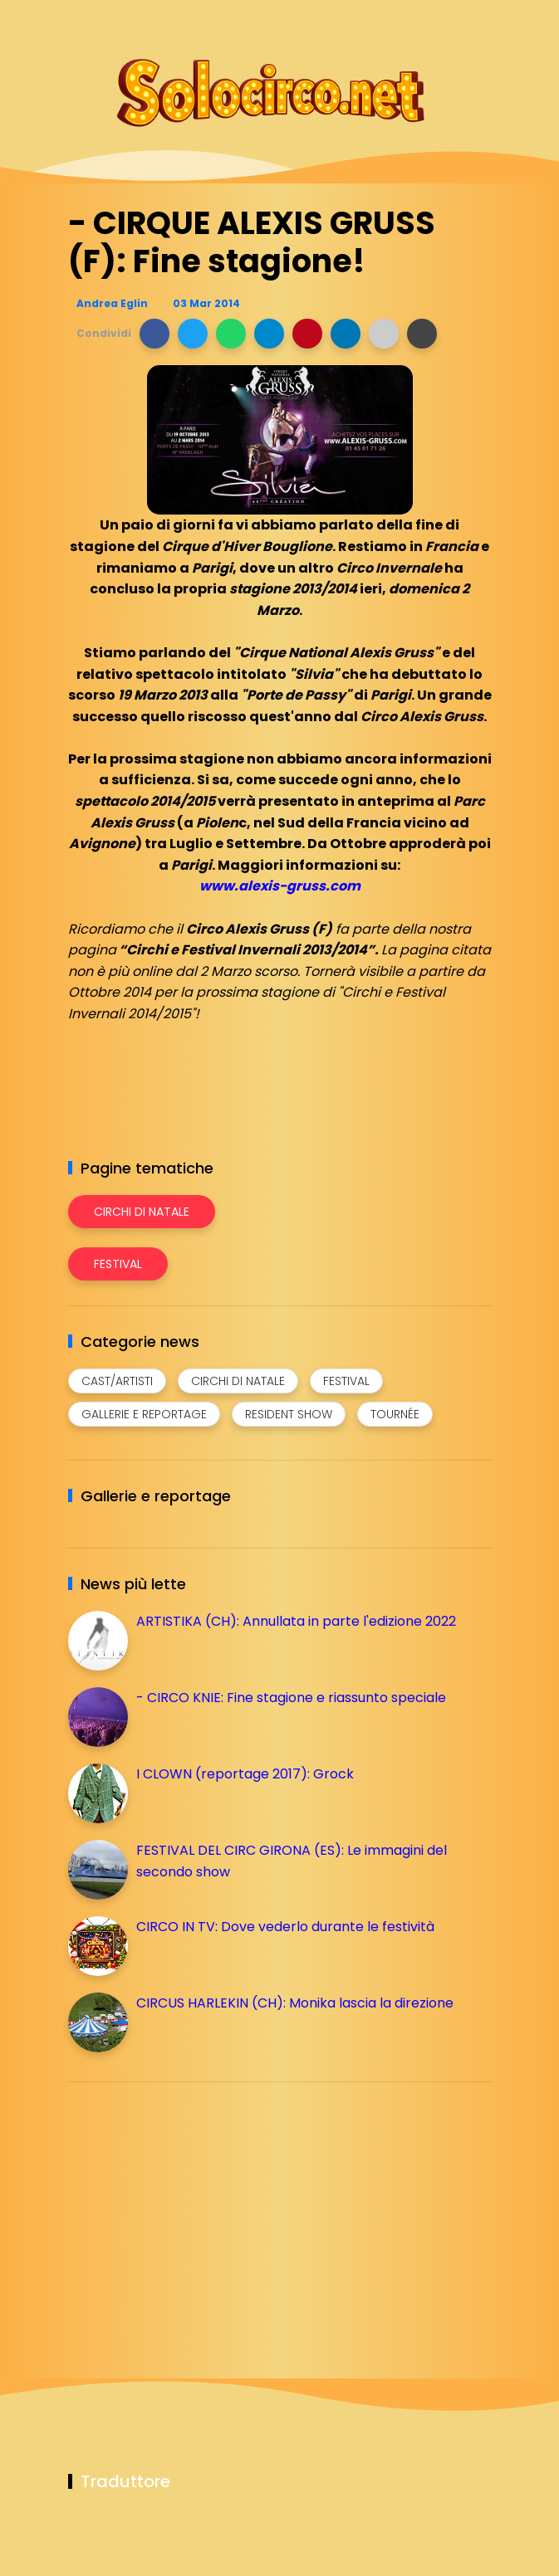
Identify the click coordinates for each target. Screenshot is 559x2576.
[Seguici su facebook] (365, 22)
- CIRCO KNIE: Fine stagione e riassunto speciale (291, 1697)
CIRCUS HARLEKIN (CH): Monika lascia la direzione (295, 2003)
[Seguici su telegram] (423, 22)
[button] (154, 334)
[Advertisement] (192, 2211)
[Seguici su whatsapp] (452, 22)
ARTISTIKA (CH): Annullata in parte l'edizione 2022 (296, 1621)
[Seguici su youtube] (481, 22)
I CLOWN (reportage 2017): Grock (245, 1773)
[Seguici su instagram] (394, 22)
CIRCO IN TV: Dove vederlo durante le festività (285, 1926)
